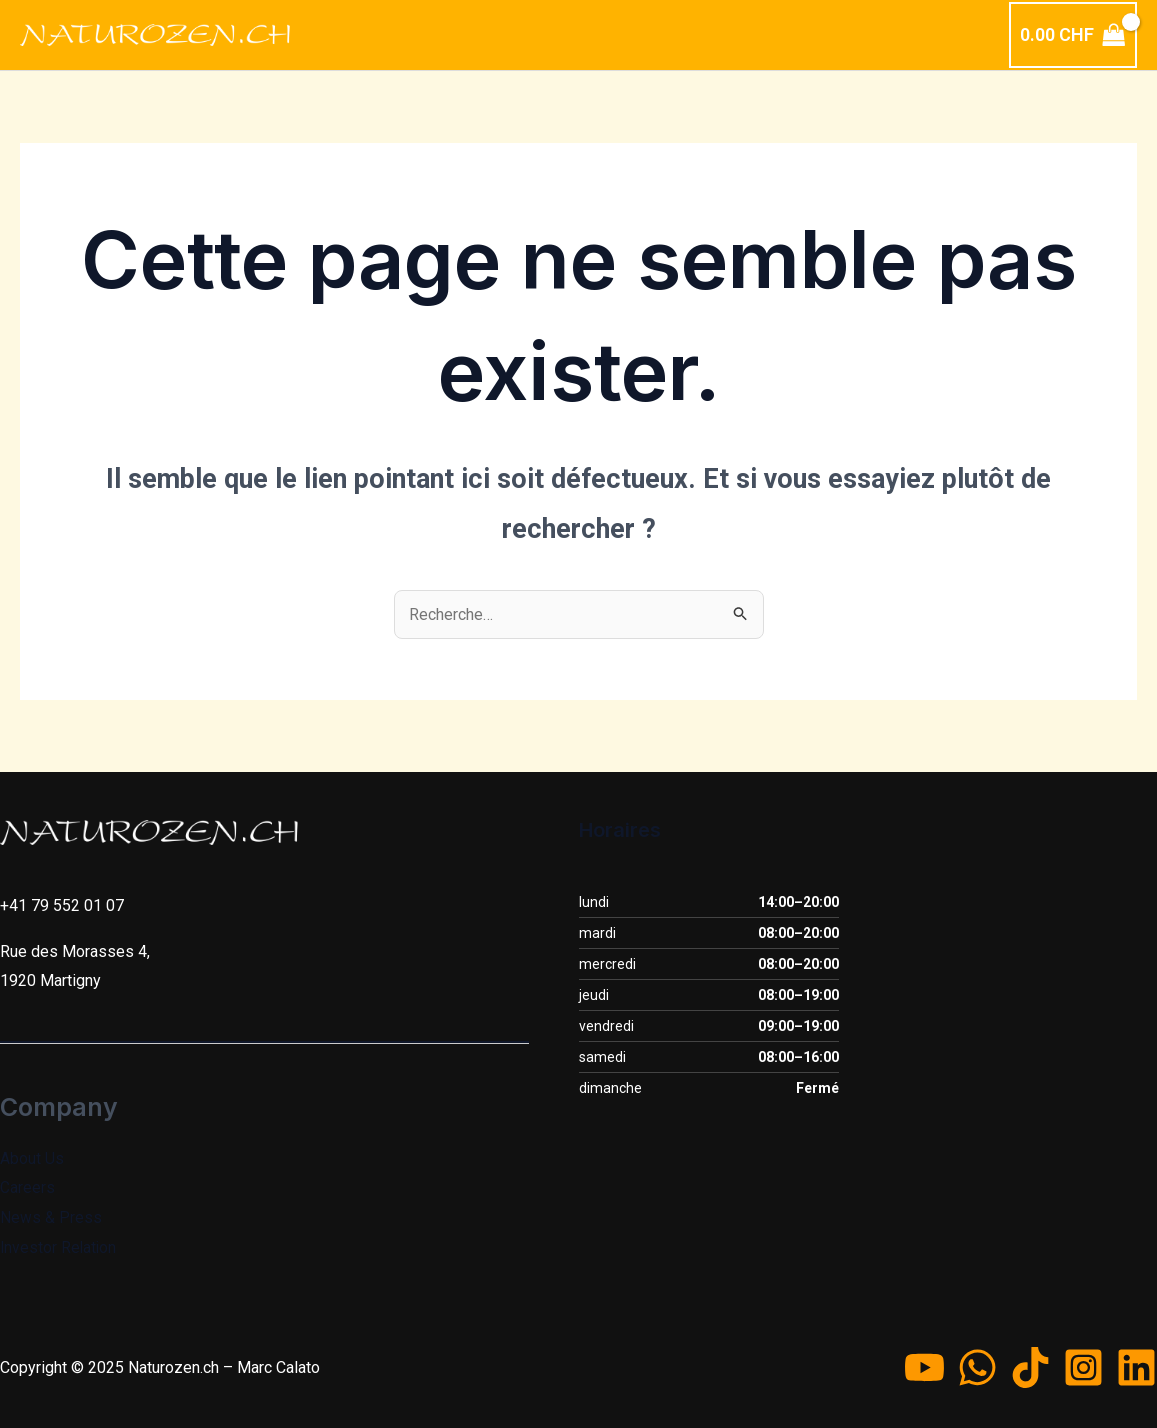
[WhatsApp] (977, 1367)
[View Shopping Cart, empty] (1073, 35)
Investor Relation (59, 1247)
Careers (27, 1187)
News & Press (51, 1217)
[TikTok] (1030, 1367)
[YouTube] (924, 1367)
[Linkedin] (1136, 1367)
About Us (32, 1158)
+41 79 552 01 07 (62, 905)
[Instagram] (1083, 1367)
